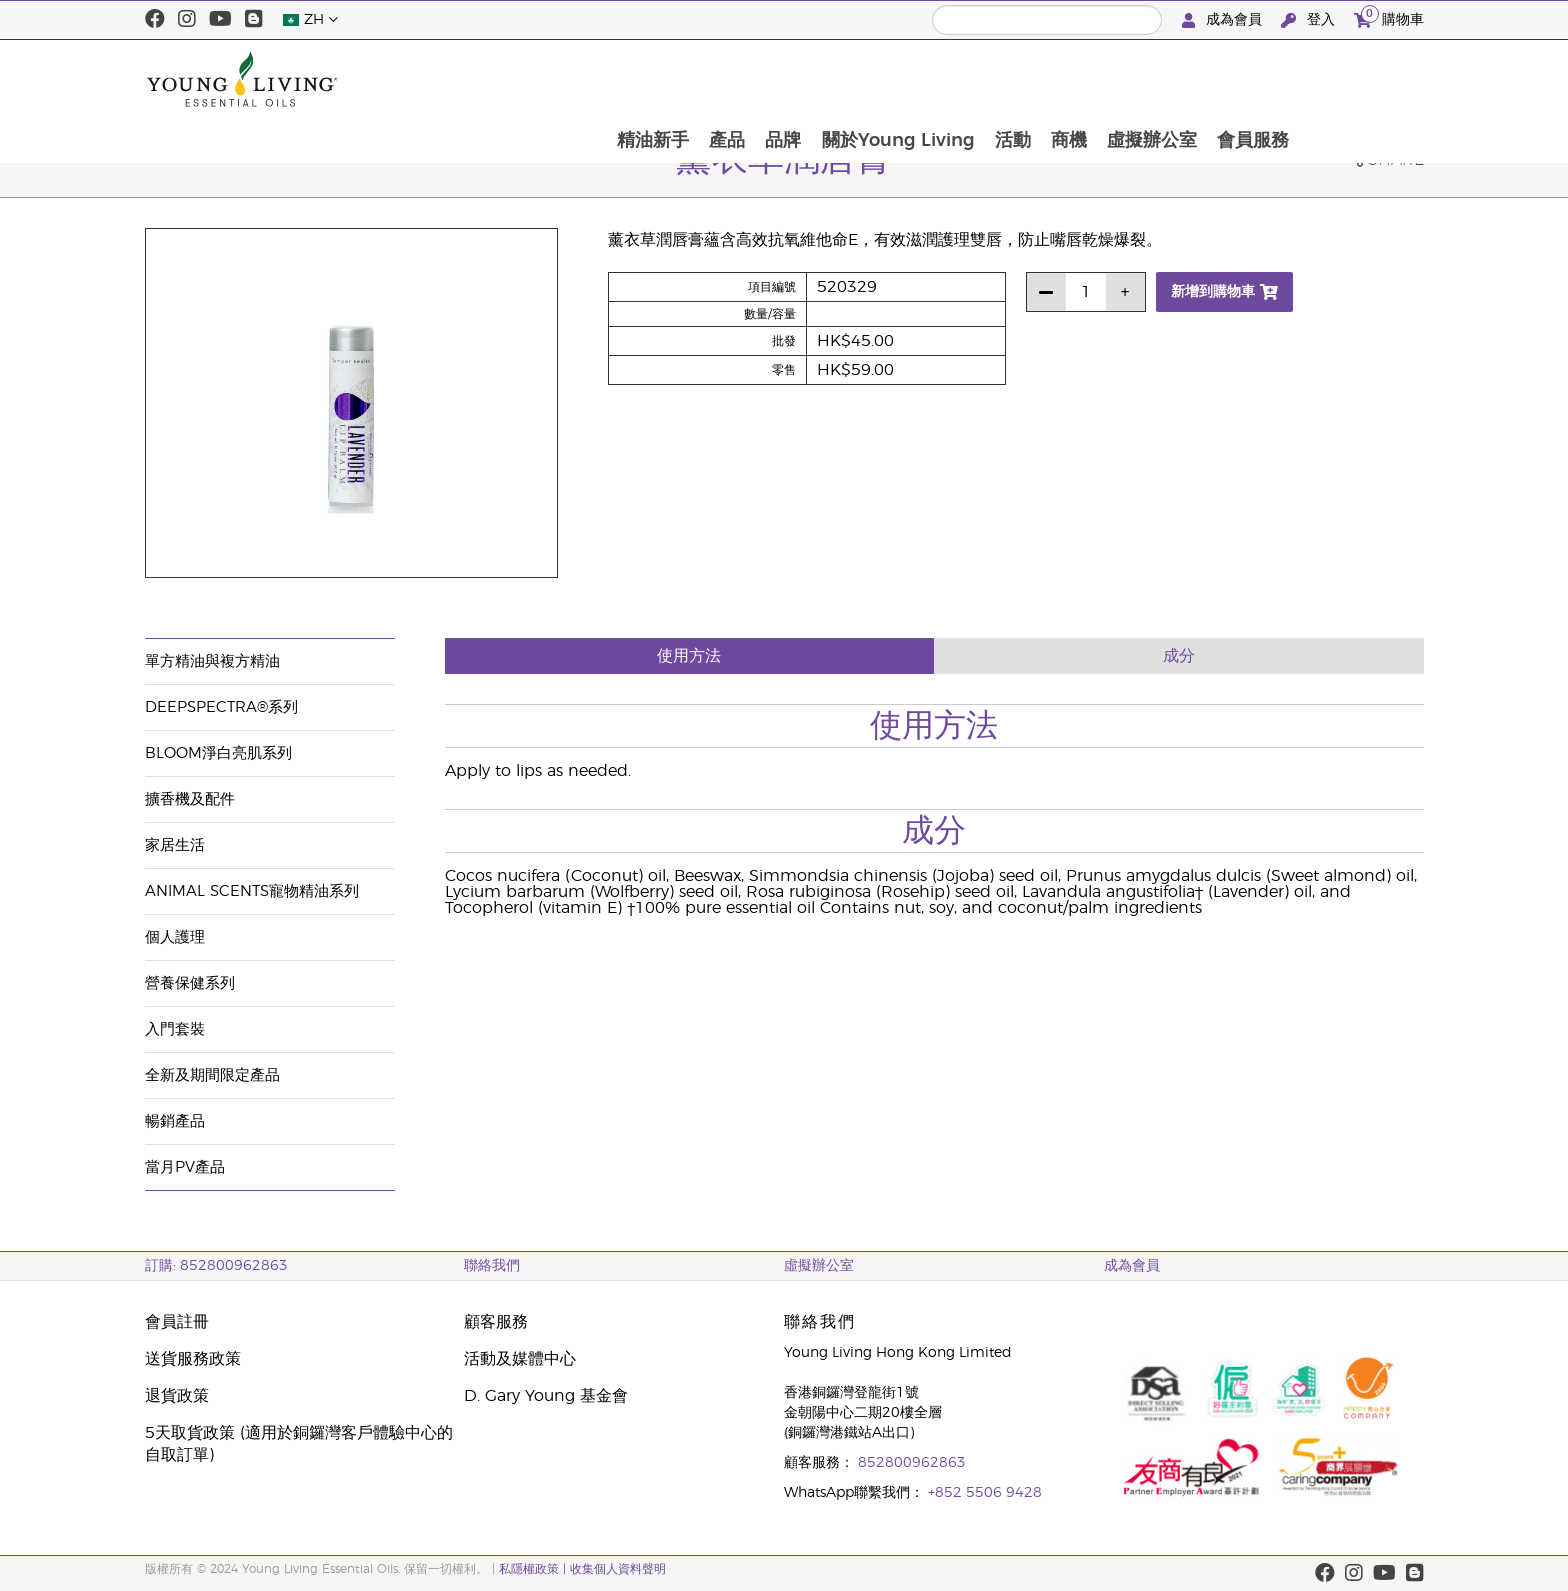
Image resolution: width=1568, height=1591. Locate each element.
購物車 (1389, 17)
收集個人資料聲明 (618, 1569)
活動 (1131, 79)
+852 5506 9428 (985, 1493)
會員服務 (1377, 79)
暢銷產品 (175, 1121)
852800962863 (912, 1463)
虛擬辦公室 (1274, 79)
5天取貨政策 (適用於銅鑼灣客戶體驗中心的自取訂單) (299, 1444)
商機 (1189, 79)
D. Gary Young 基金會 (546, 1396)
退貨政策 (177, 1396)
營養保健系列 (190, 983)
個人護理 (175, 937)
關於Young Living (1014, 79)
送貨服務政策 (193, 1359)
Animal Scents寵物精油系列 (252, 891)
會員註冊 (177, 1322)
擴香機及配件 (190, 799)
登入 (1310, 20)
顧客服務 (496, 1322)
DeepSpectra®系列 (221, 707)
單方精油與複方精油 (212, 661)
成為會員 (1224, 20)
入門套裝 (175, 1029)
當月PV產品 (185, 1167)
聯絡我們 (492, 1266)
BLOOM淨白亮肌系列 (218, 753)
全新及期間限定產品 (212, 1075)
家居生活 (175, 845)
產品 (840, 79)
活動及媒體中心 (520, 1359)
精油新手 (764, 79)
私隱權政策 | (532, 1569)
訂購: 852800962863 (216, 1266)
